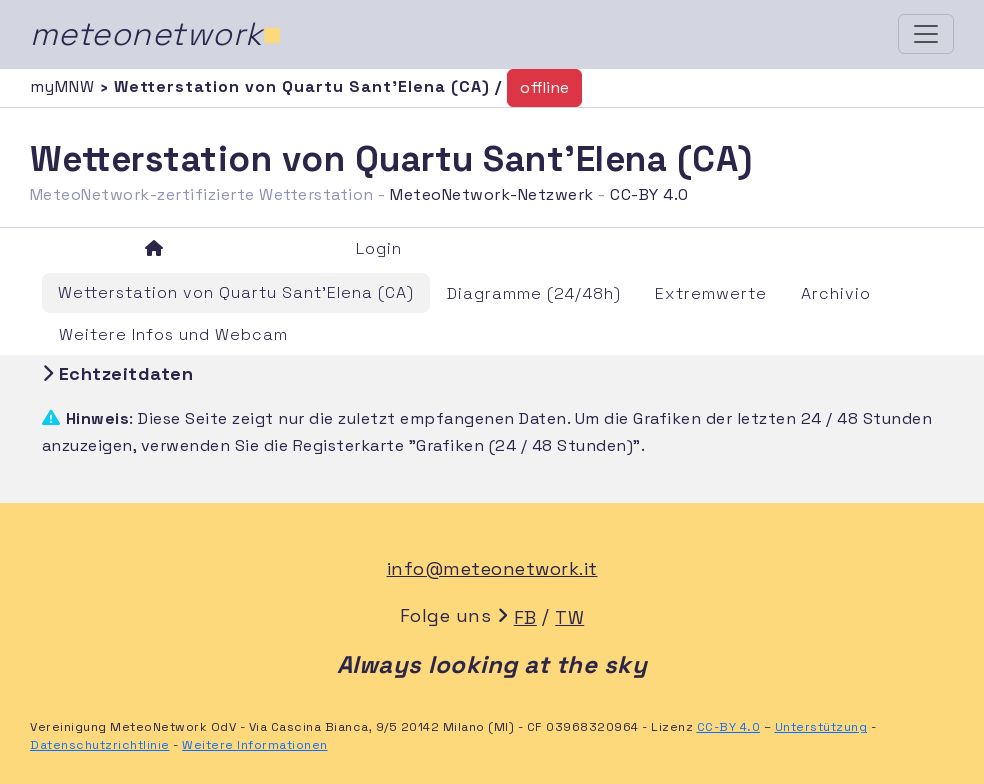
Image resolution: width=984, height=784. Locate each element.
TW (569, 617)
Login (379, 248)
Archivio (836, 293)
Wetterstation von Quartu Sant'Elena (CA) (236, 292)
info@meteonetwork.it (492, 568)
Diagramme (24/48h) (534, 293)
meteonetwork (156, 34)
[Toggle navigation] (926, 34)
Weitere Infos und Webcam (173, 334)
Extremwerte (711, 293)
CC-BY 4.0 (649, 194)
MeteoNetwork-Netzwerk (492, 194)
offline (544, 87)
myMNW (65, 86)
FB (525, 617)
